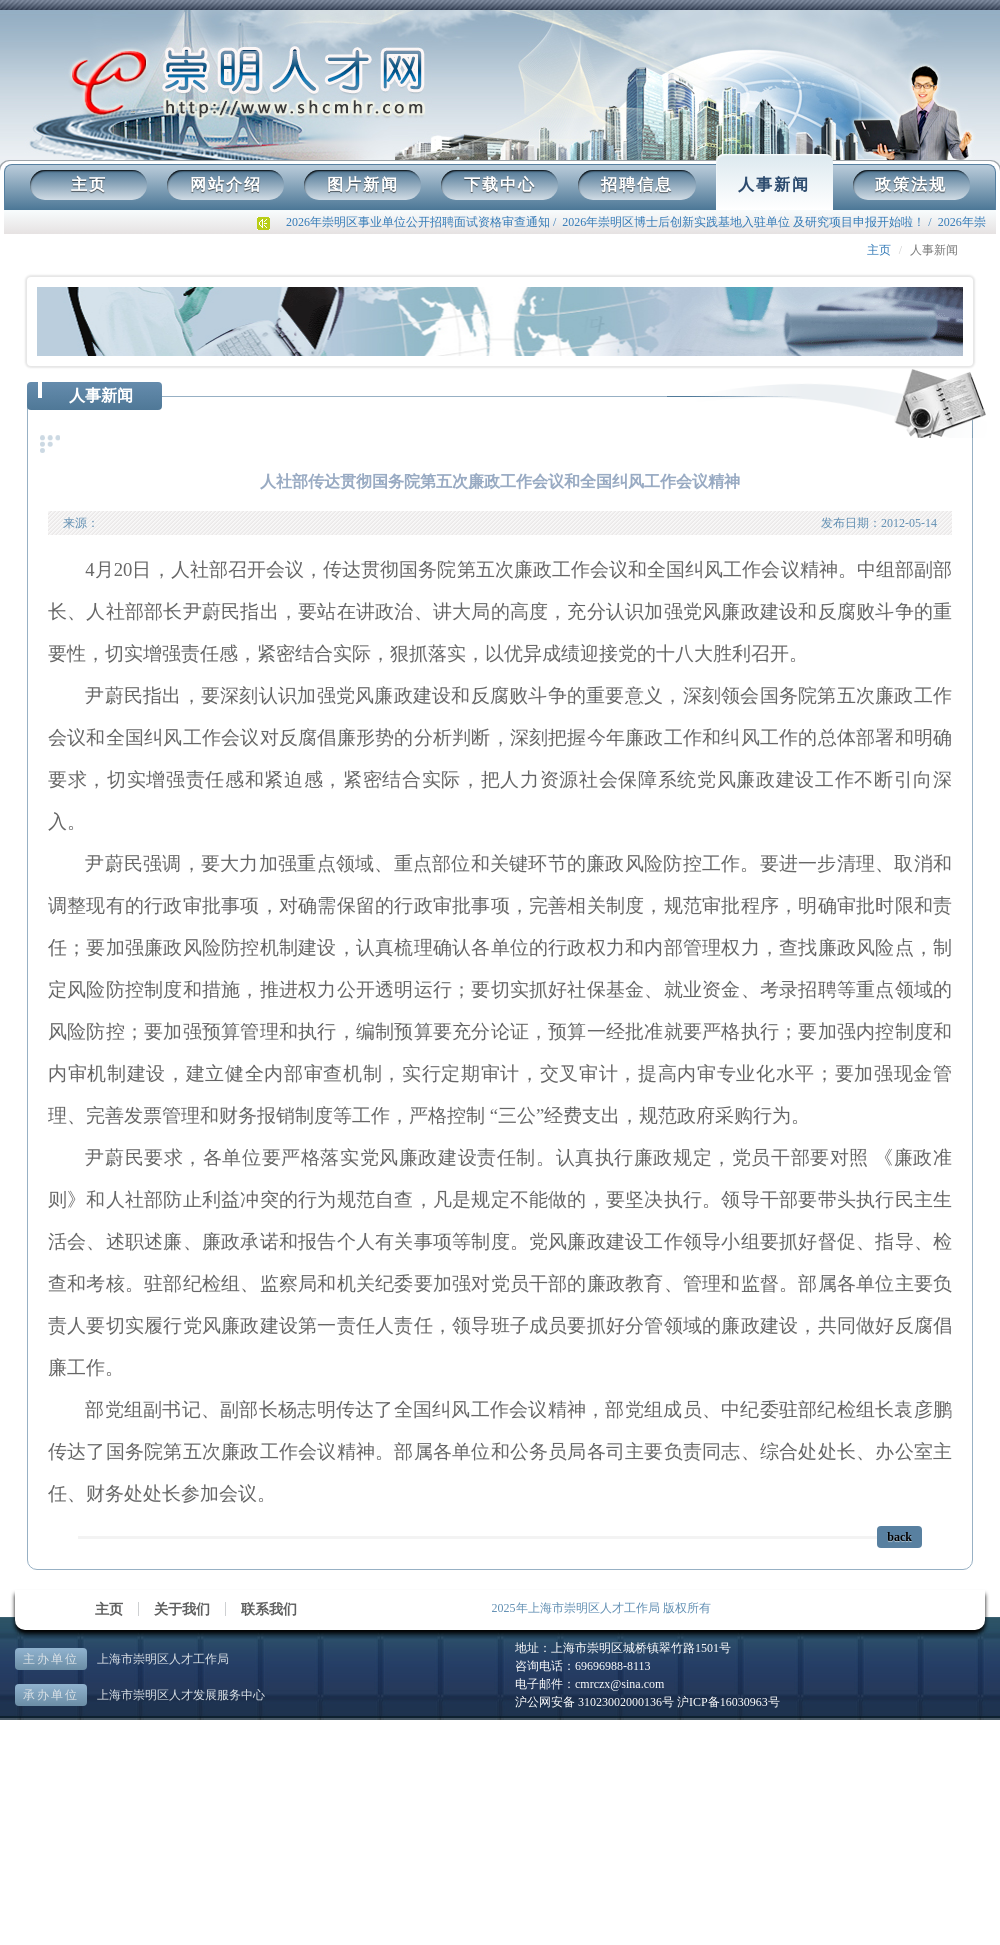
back (899, 1537)
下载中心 (500, 184)
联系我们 (269, 1609)
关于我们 (182, 1609)
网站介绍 (226, 184)
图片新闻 (363, 184)
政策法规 (911, 184)
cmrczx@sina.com (619, 1684)
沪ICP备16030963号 (728, 1702)
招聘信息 (637, 184)
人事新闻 (774, 184)
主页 (89, 184)
